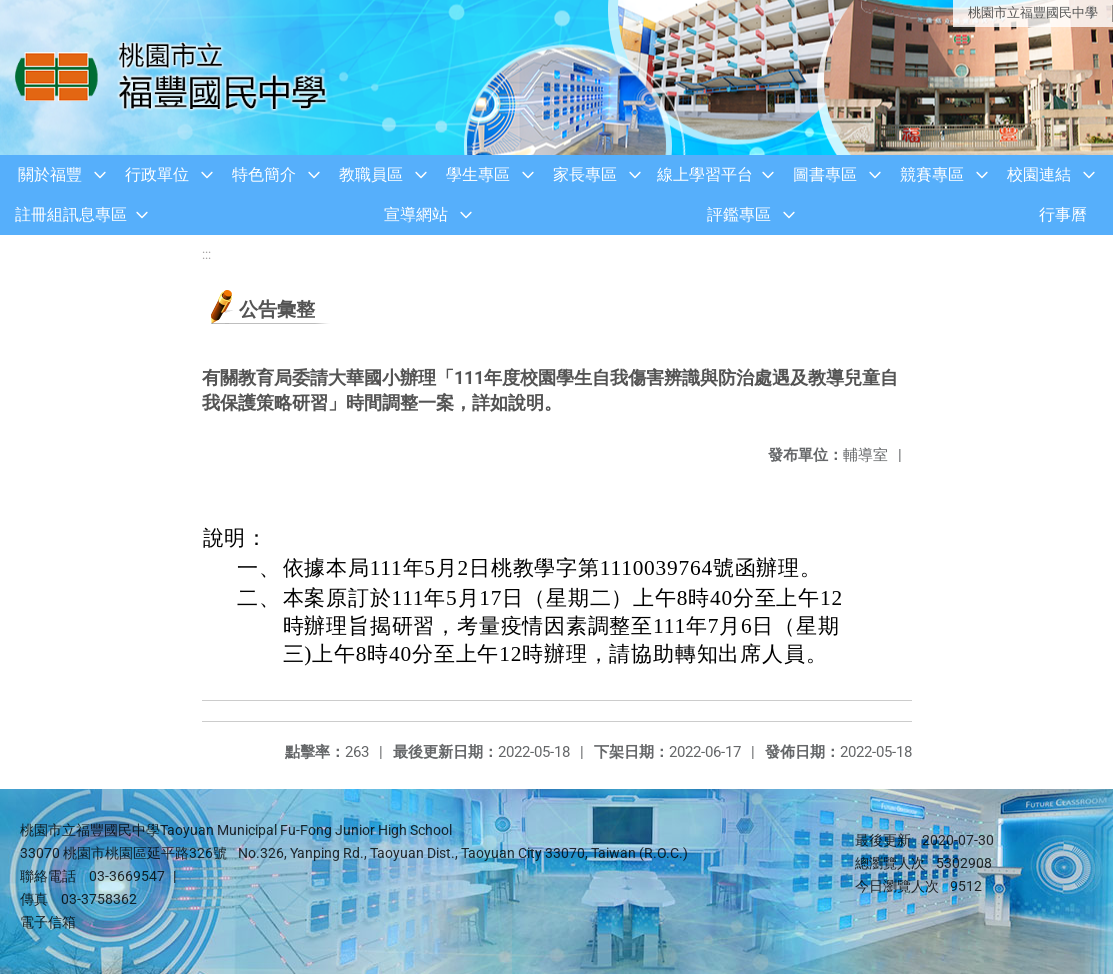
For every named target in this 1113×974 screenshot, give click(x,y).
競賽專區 (932, 174)
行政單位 (157, 174)
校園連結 (1039, 174)
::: (206, 254)
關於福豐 (50, 174)
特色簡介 (264, 174)
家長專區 (585, 174)
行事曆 (1063, 214)
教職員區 (371, 174)
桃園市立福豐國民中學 (1033, 12)
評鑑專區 (739, 214)
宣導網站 (416, 214)
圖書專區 (825, 174)
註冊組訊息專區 (71, 214)
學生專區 (478, 174)
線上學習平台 (705, 174)
